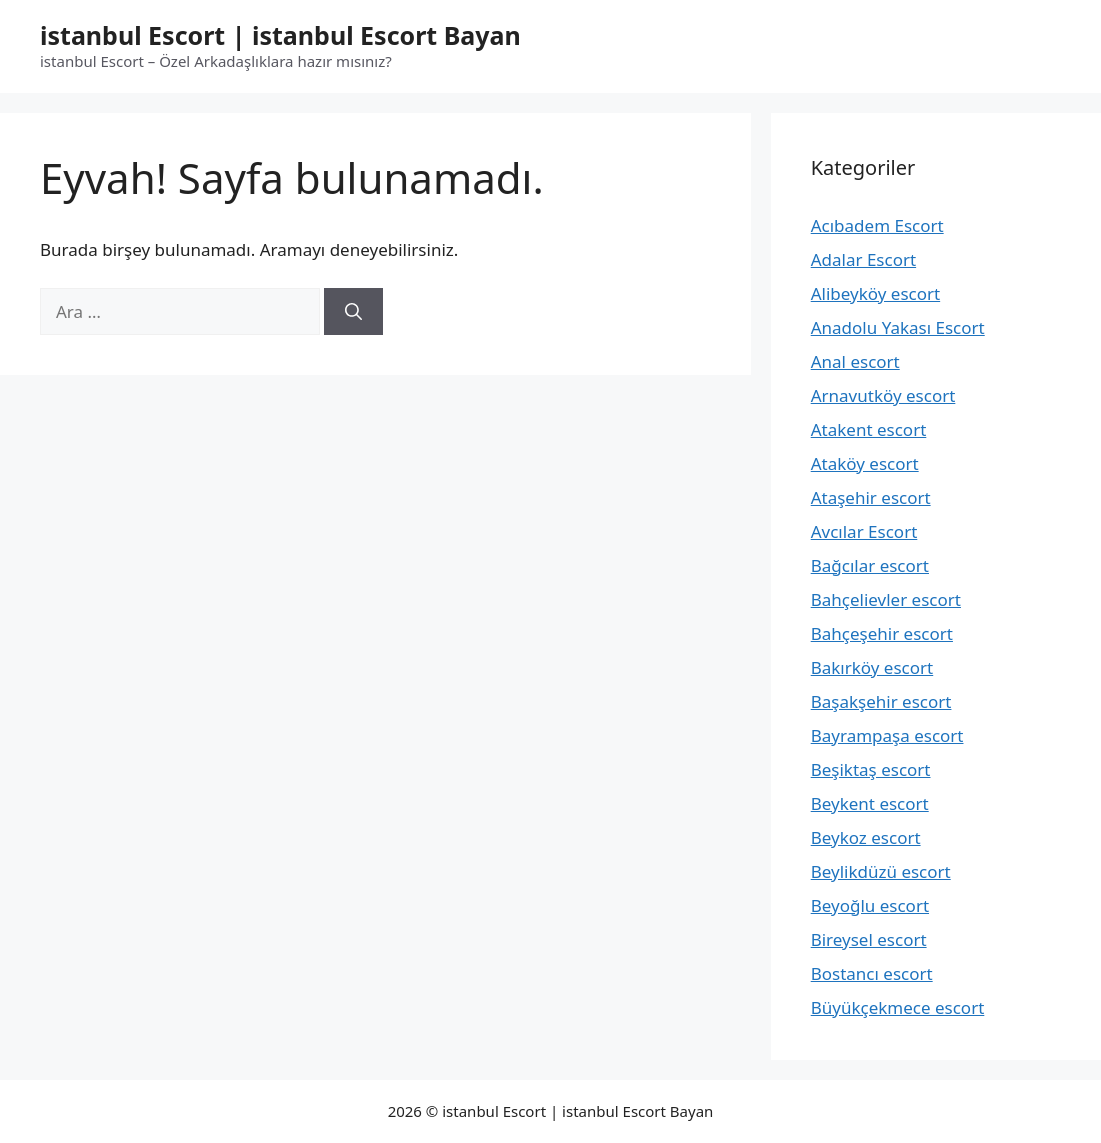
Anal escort (855, 361)
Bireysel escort (869, 939)
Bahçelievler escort (886, 599)
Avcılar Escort (864, 531)
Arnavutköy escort (883, 395)
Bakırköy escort (872, 667)
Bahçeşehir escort (882, 633)
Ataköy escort (865, 463)
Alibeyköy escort (875, 293)
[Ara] (353, 312)
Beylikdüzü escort (881, 871)
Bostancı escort (872, 973)
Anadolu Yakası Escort (898, 327)
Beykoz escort (866, 837)
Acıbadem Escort (877, 225)
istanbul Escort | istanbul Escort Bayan (280, 35)
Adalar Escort (863, 259)
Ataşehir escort (871, 497)
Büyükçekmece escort (898, 1007)
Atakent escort (869, 429)
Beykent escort (870, 803)
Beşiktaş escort (871, 769)
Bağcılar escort (870, 565)
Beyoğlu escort (870, 905)
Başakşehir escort (881, 701)
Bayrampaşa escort (887, 735)
